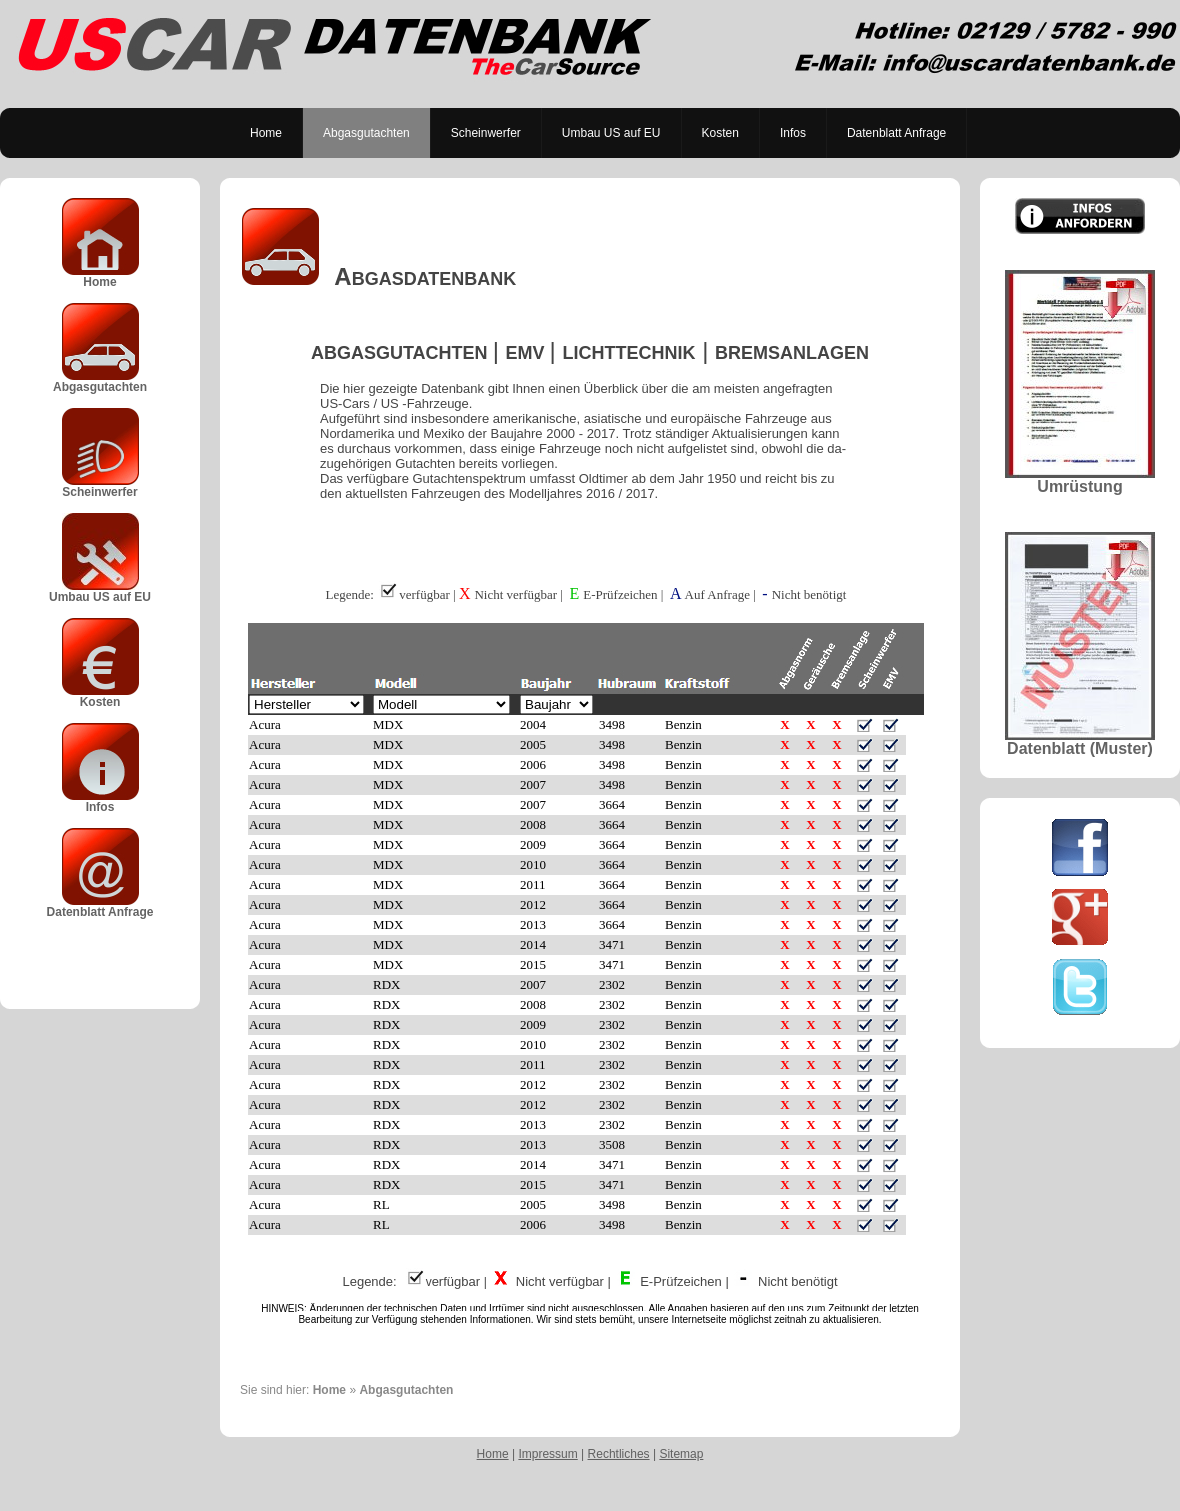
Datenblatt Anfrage (896, 133)
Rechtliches (619, 1454)
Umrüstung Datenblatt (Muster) (1080, 488)
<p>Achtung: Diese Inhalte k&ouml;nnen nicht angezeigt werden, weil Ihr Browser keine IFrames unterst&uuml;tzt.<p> (590, 899)
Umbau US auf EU (611, 133)
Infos (793, 133)
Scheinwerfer (486, 133)
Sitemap (681, 1454)
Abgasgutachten (366, 133)
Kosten (720, 133)
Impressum (547, 1454)
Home (266, 133)
